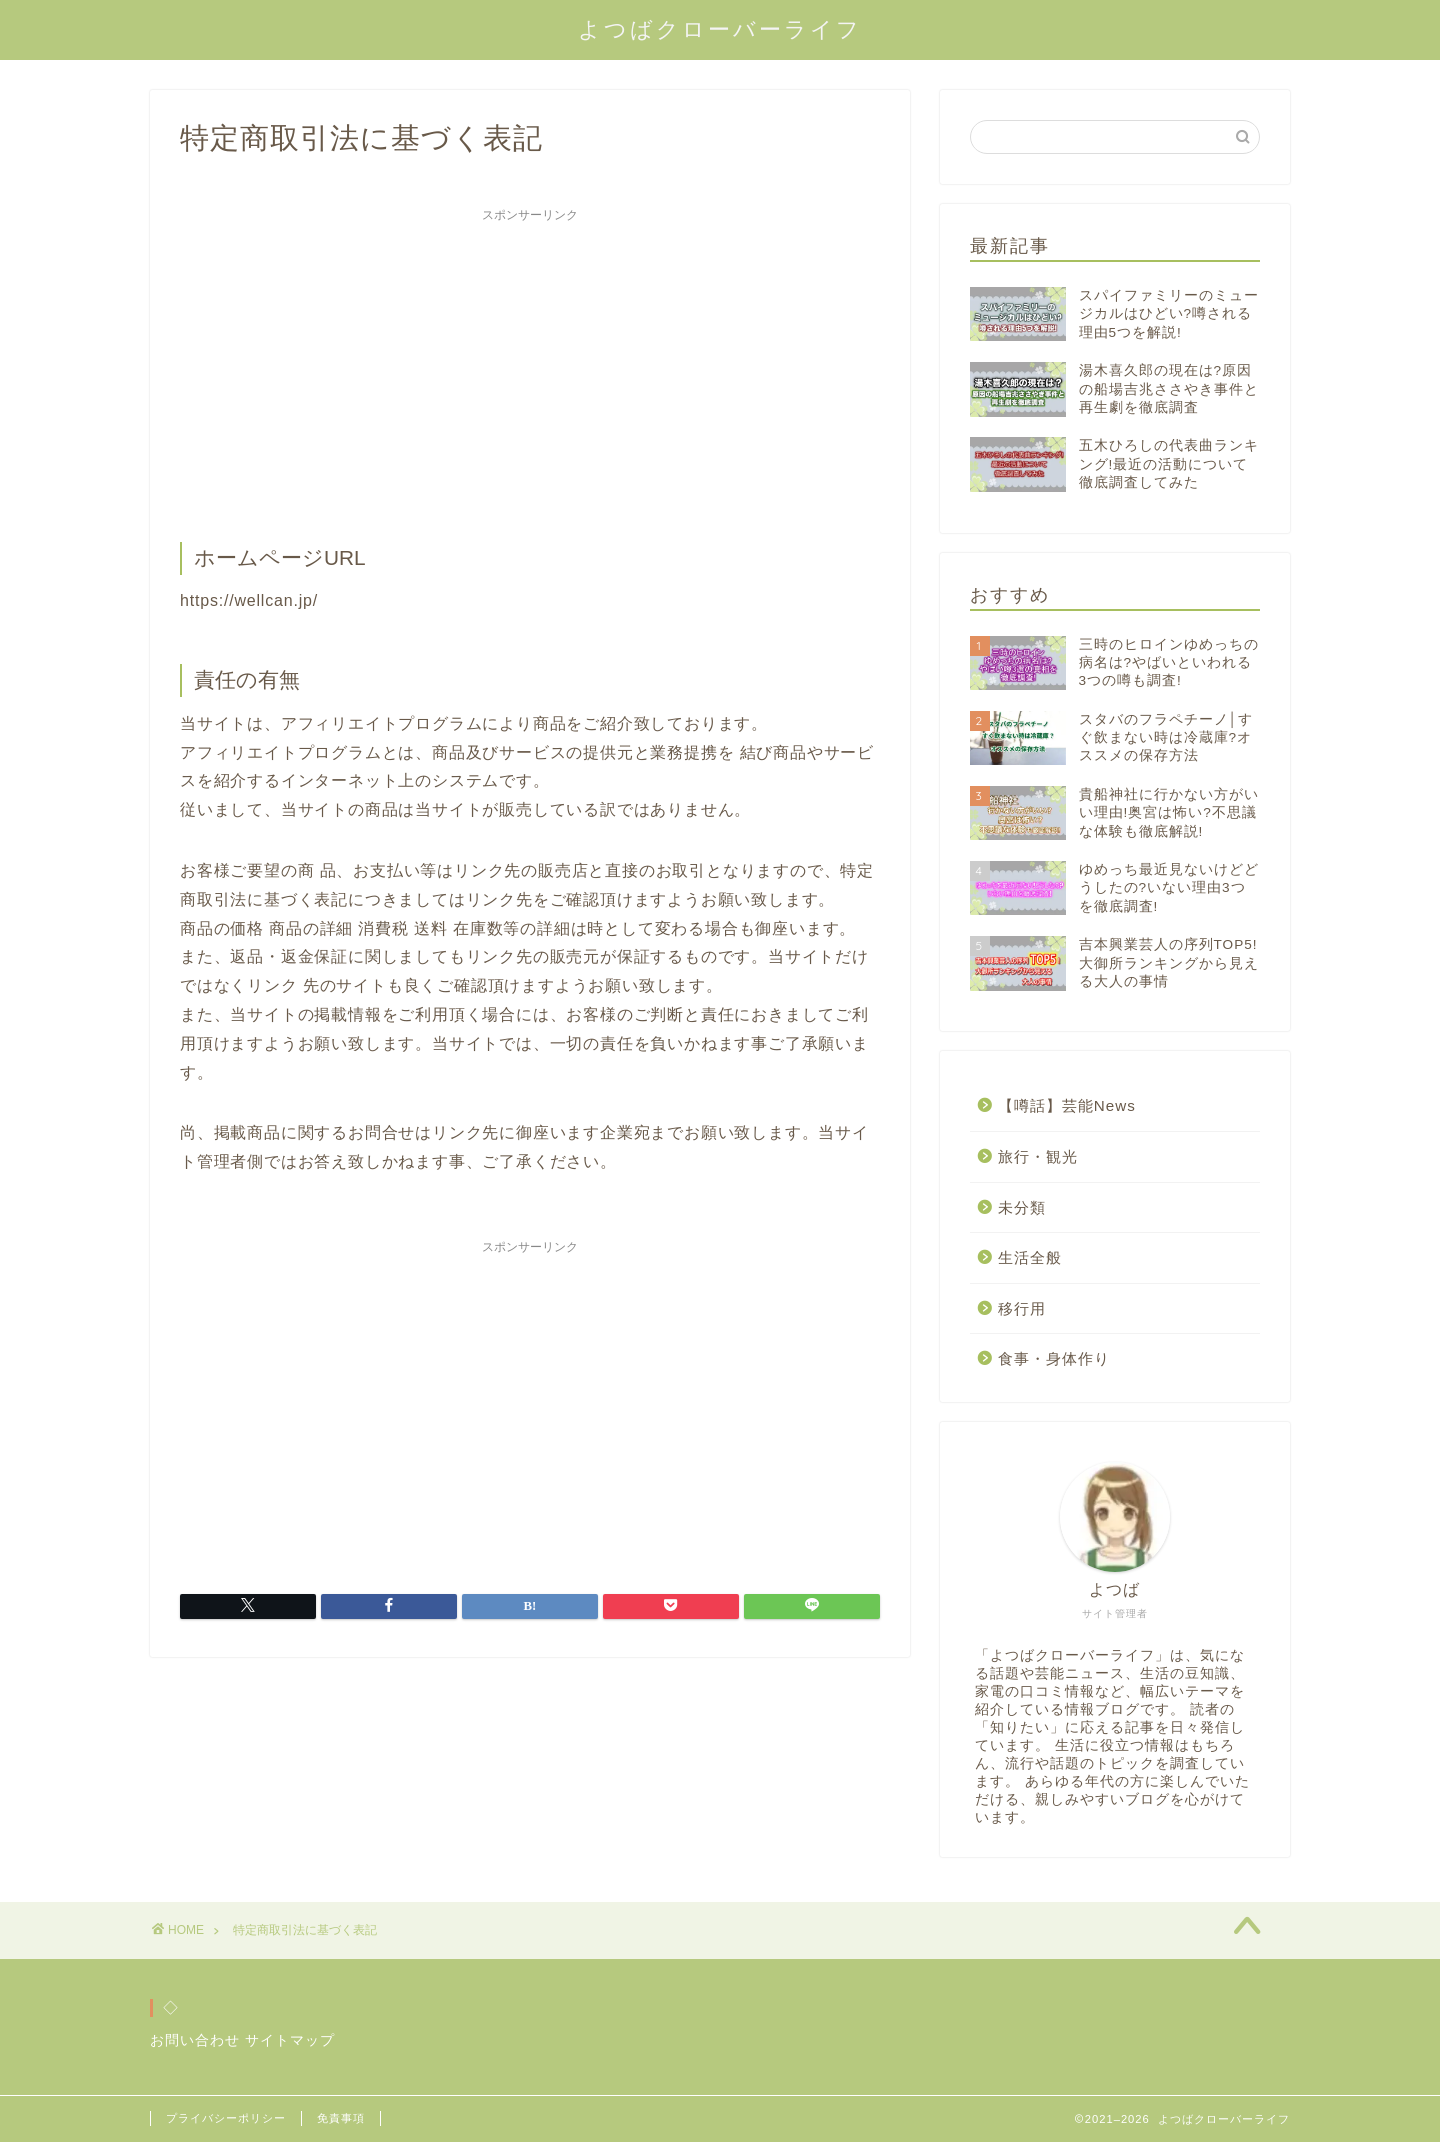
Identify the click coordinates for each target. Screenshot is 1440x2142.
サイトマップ (290, 2040)
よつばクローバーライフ (720, 28)
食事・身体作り (1054, 1358)
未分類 (1022, 1207)
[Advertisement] (530, 372)
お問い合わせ (195, 2040)
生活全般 (1030, 1257)
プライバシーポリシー (226, 2118)
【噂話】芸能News (1067, 1105)
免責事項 (341, 2118)
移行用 (1022, 1308)
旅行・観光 (1038, 1156)
